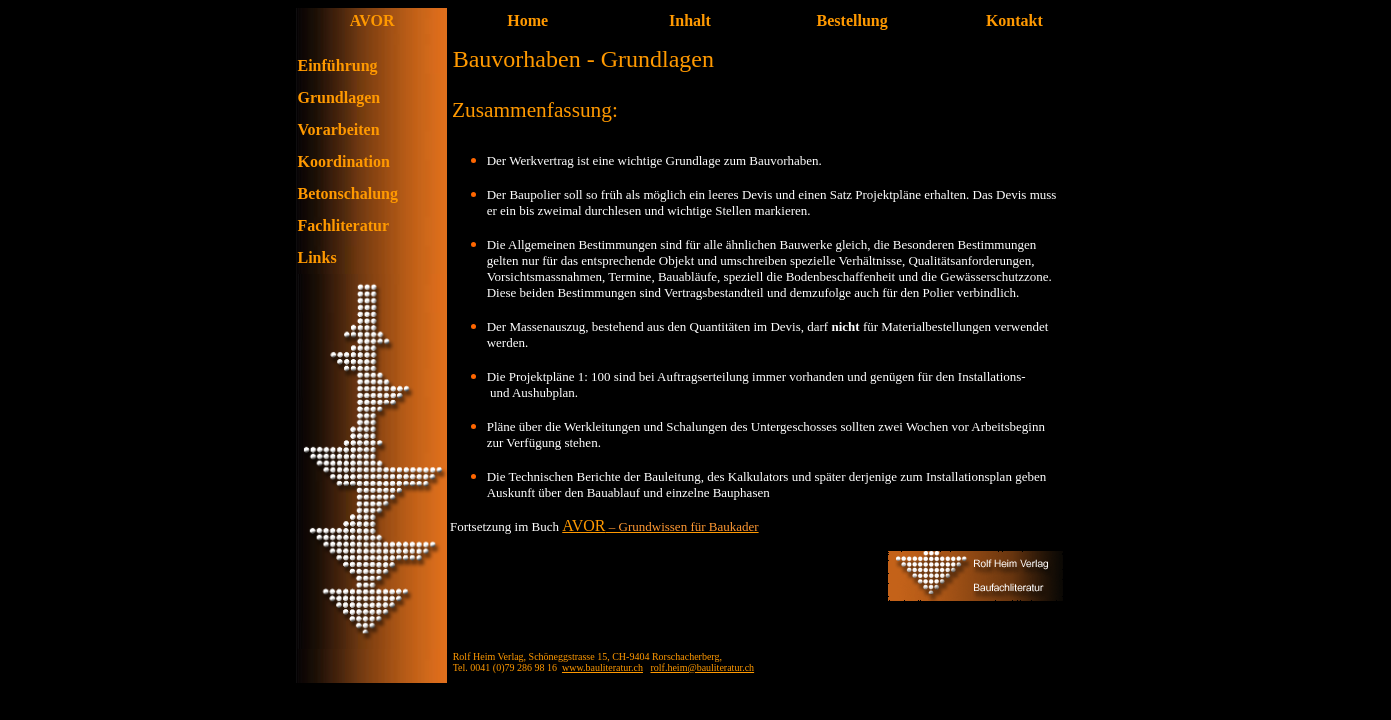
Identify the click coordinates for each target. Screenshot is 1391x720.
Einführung (338, 65)
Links (317, 257)
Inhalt (690, 20)
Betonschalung (348, 193)
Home (527, 20)
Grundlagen (339, 97)
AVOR (583, 525)
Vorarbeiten (339, 129)
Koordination (344, 161)
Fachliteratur (344, 225)
